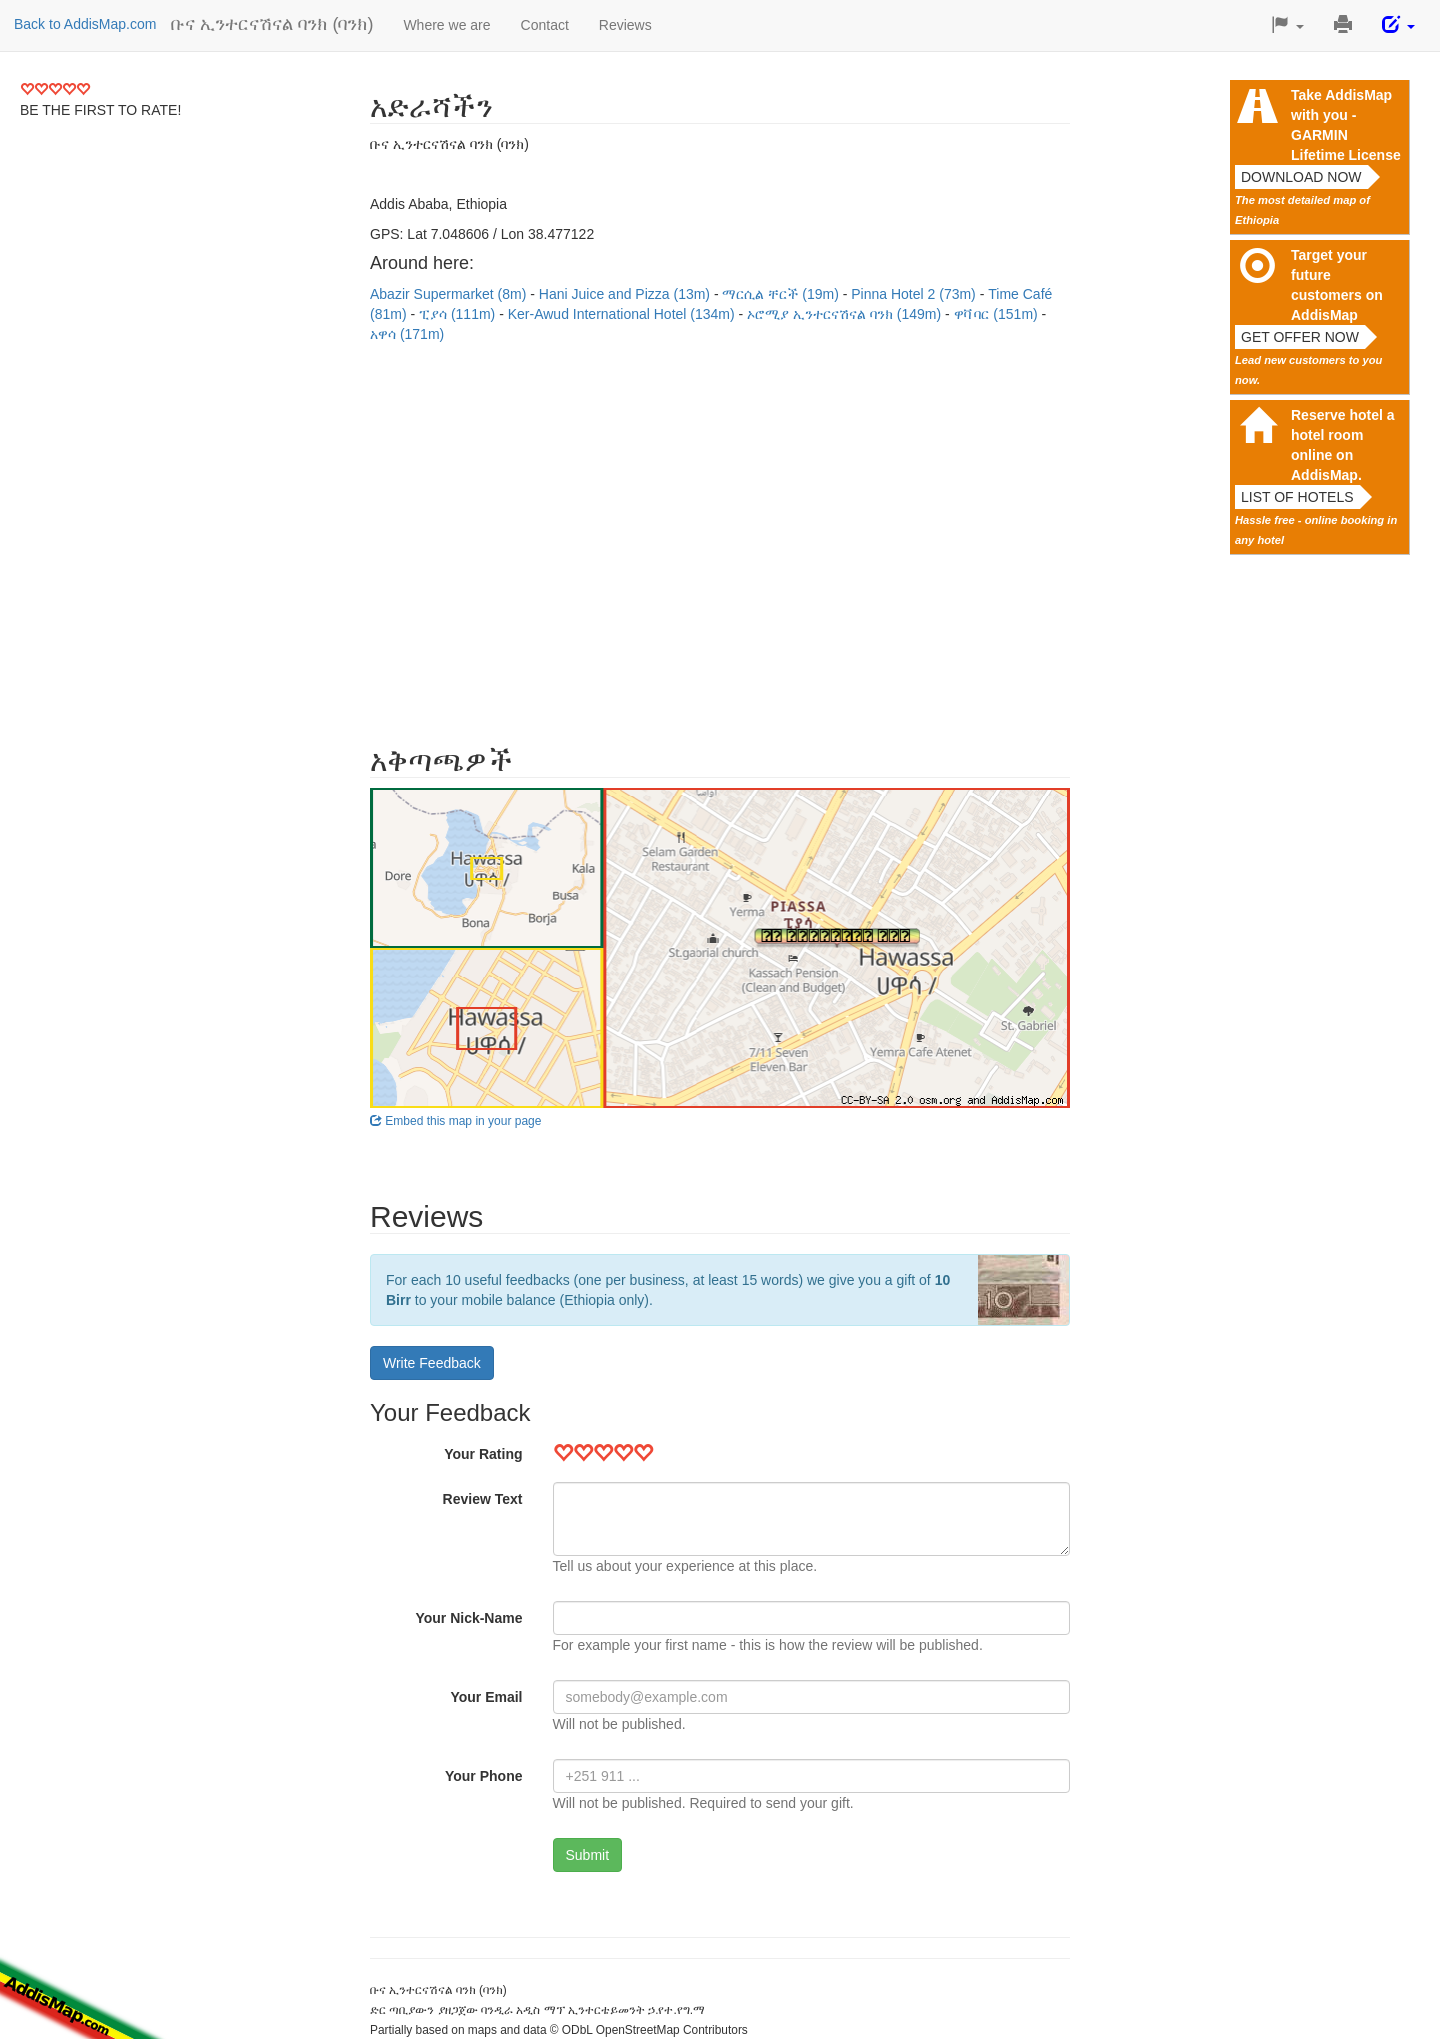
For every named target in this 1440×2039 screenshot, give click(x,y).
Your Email (486, 1697)
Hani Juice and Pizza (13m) (626, 294)
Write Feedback (432, 1363)
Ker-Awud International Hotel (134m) (623, 314)
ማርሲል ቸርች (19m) (782, 294)
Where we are (446, 25)
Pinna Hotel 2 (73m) (915, 294)
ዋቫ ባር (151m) (998, 314)
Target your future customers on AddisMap (1337, 285)
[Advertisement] (720, 534)
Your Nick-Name (468, 1618)
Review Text (483, 1499)
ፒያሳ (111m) (459, 314)
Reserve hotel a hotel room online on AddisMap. (1343, 445)
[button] (1287, 25)
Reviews (625, 25)
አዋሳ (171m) (407, 334)
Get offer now (1300, 337)
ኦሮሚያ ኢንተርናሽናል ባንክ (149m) (846, 314)
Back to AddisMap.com (85, 24)
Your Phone (484, 1776)
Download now (1301, 177)
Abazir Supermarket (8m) (450, 294)
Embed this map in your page (455, 1121)
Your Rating (483, 1454)
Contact (545, 25)
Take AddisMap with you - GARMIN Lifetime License (1346, 125)
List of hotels (1297, 497)
